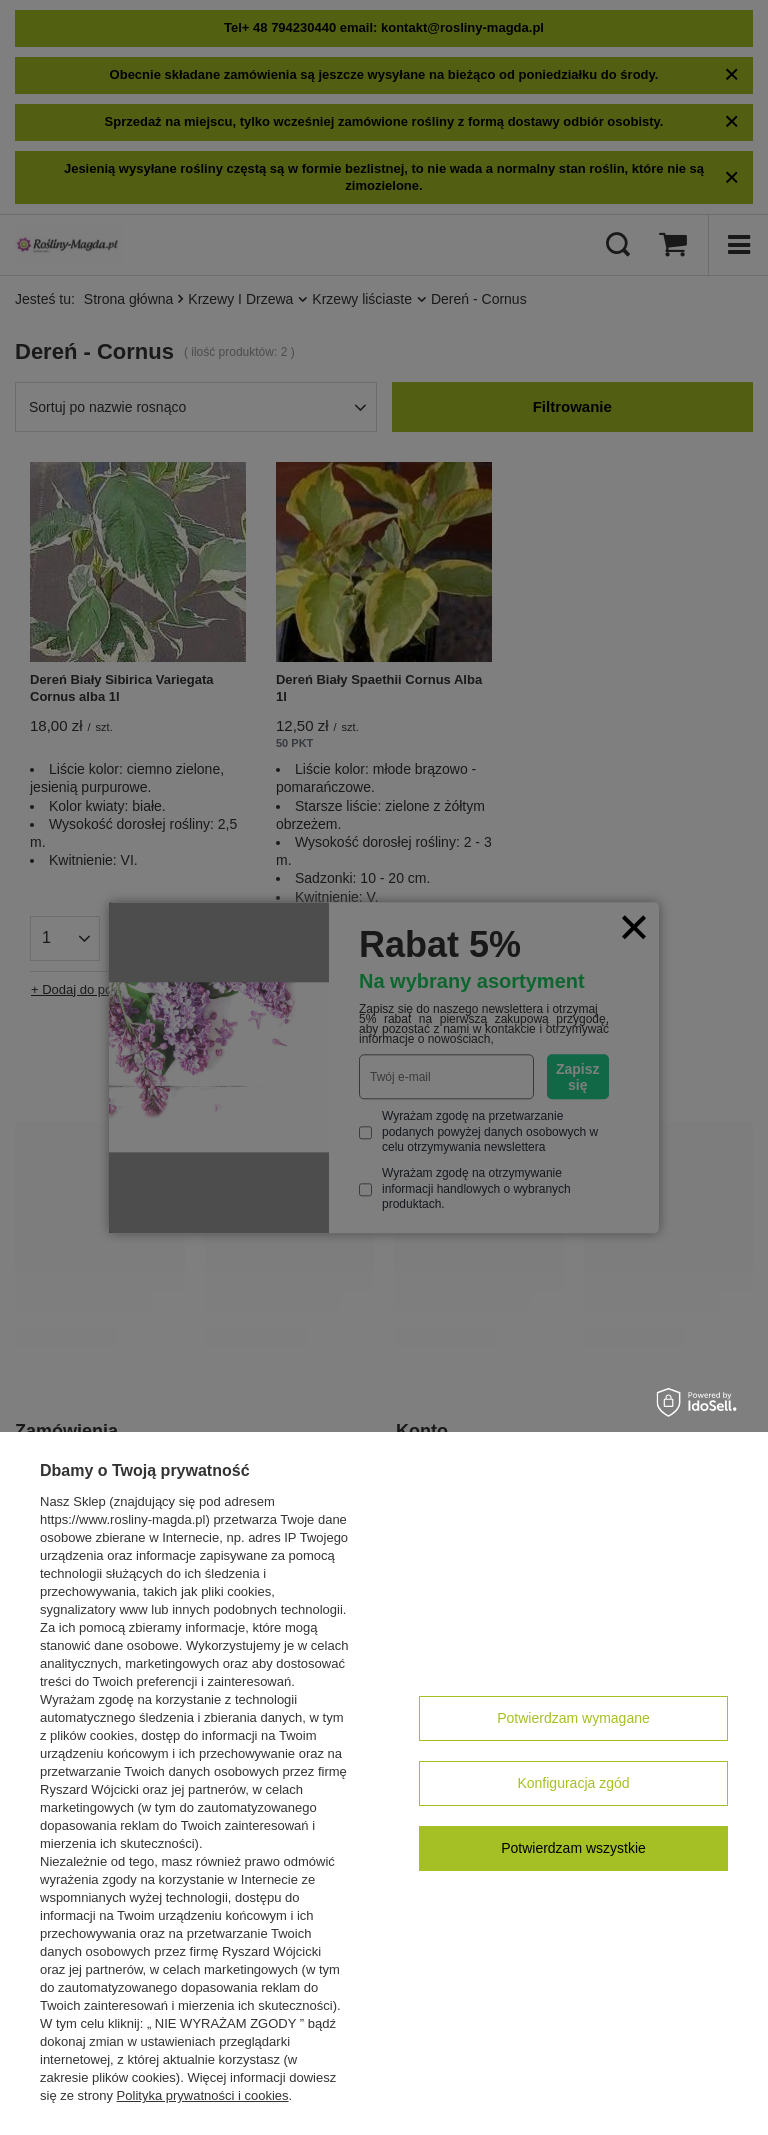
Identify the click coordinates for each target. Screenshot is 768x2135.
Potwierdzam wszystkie (573, 1848)
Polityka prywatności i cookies (203, 2095)
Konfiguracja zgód (573, 1783)
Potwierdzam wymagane (573, 1718)
